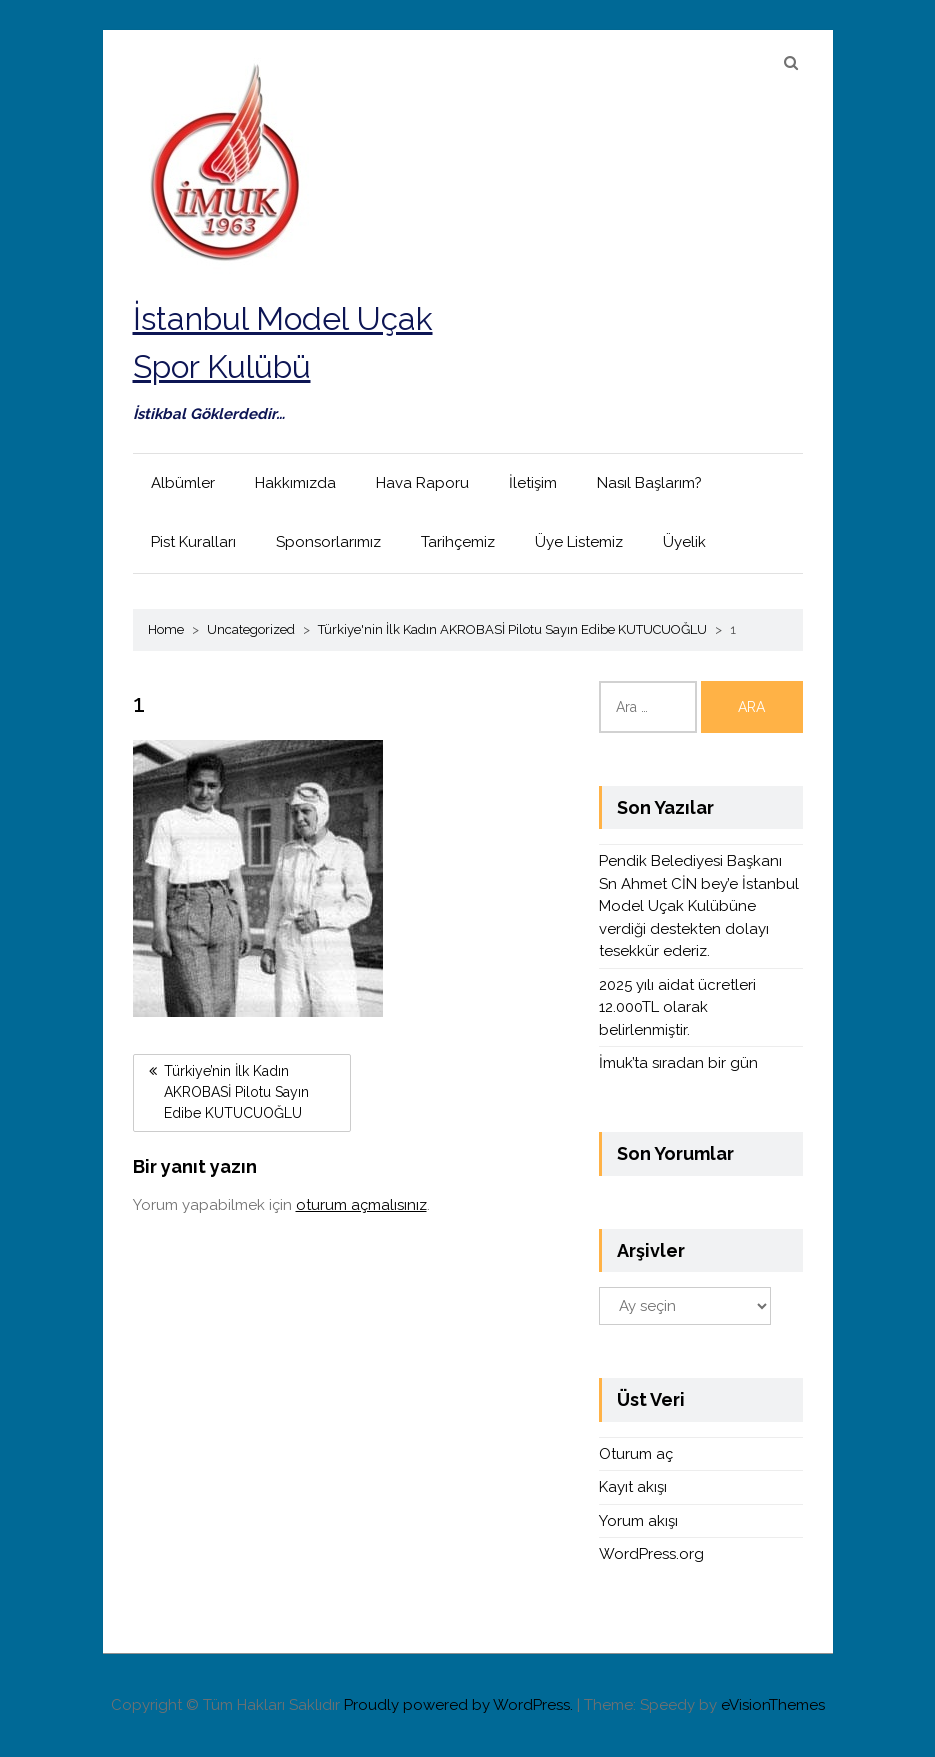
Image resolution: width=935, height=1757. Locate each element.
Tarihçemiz (458, 542)
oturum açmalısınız (361, 1205)
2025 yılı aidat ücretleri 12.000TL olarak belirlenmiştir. (677, 1007)
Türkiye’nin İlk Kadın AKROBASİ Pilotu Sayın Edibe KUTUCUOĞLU (236, 1092)
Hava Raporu (422, 483)
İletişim (533, 483)
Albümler (183, 483)
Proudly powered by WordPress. (458, 1705)
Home (166, 629)
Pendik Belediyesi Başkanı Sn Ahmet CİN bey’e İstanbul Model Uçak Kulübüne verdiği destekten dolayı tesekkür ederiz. (699, 906)
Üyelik (684, 542)
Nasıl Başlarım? (649, 483)
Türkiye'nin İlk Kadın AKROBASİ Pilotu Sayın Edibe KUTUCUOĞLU (512, 629)
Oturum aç (636, 1454)
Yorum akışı (638, 1521)
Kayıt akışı (633, 1487)
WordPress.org (651, 1554)
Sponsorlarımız (328, 542)
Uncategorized (251, 629)
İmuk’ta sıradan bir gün (678, 1063)
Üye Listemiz (579, 542)
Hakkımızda (295, 483)
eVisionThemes (773, 1705)
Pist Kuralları (193, 542)
